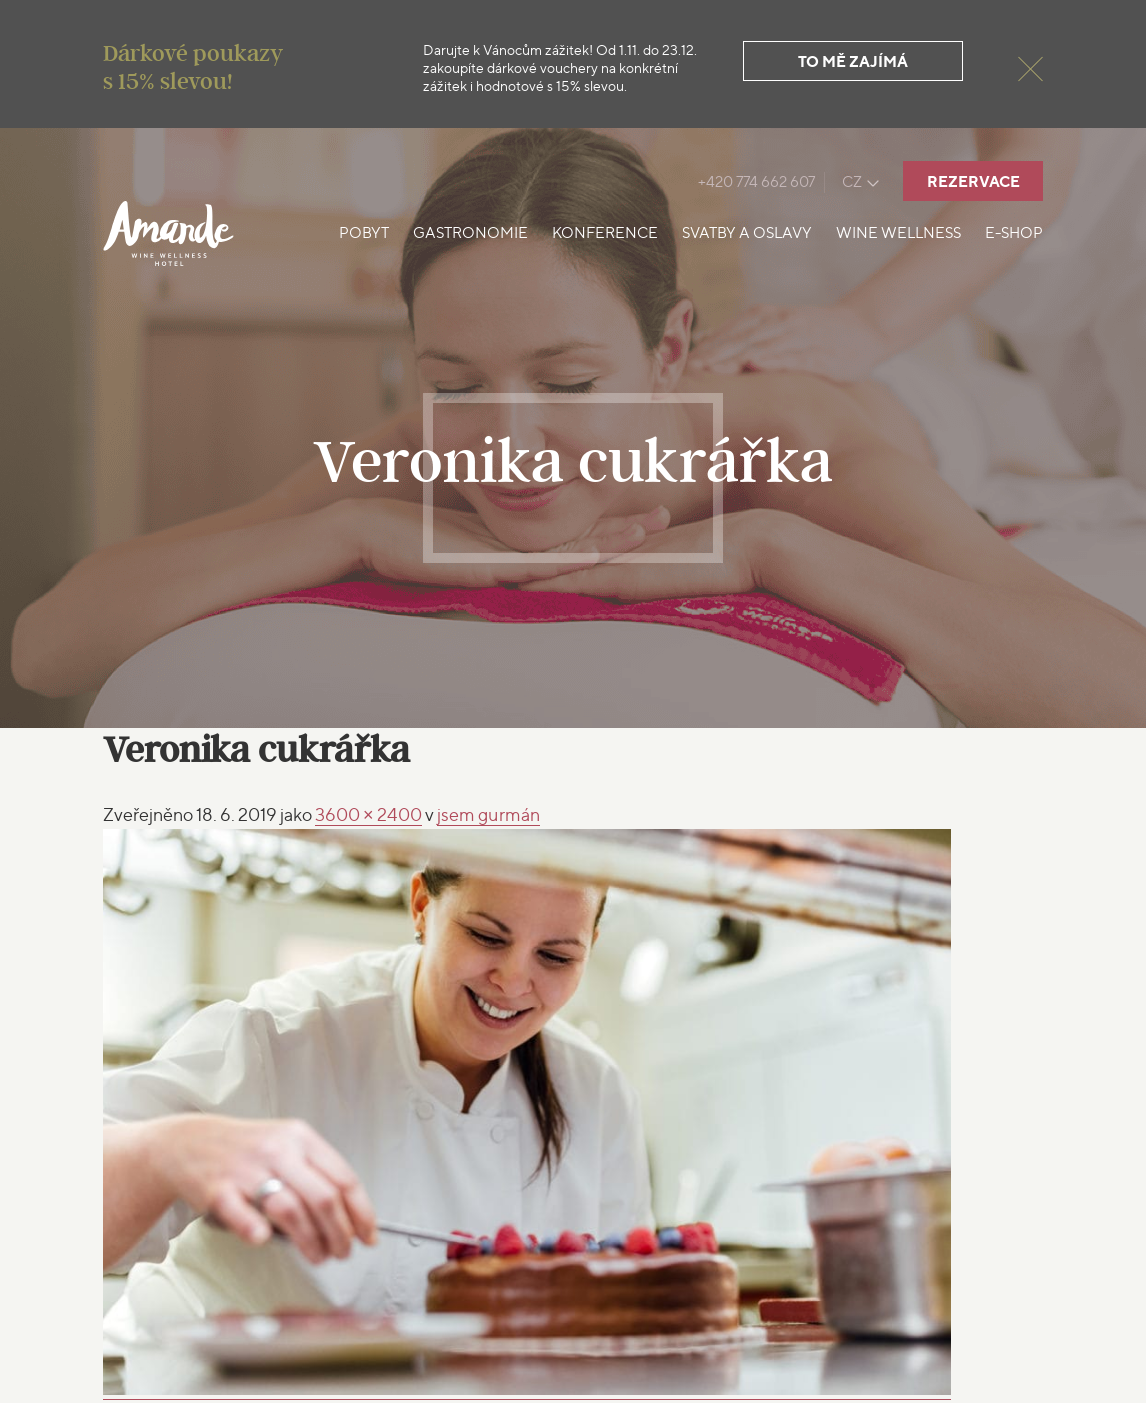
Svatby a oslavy (747, 233)
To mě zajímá (853, 61)
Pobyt (364, 233)
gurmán (488, 814)
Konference (605, 233)
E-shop (1014, 233)
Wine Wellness (898, 233)
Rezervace (973, 181)
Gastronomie (470, 233)
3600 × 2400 (368, 814)
